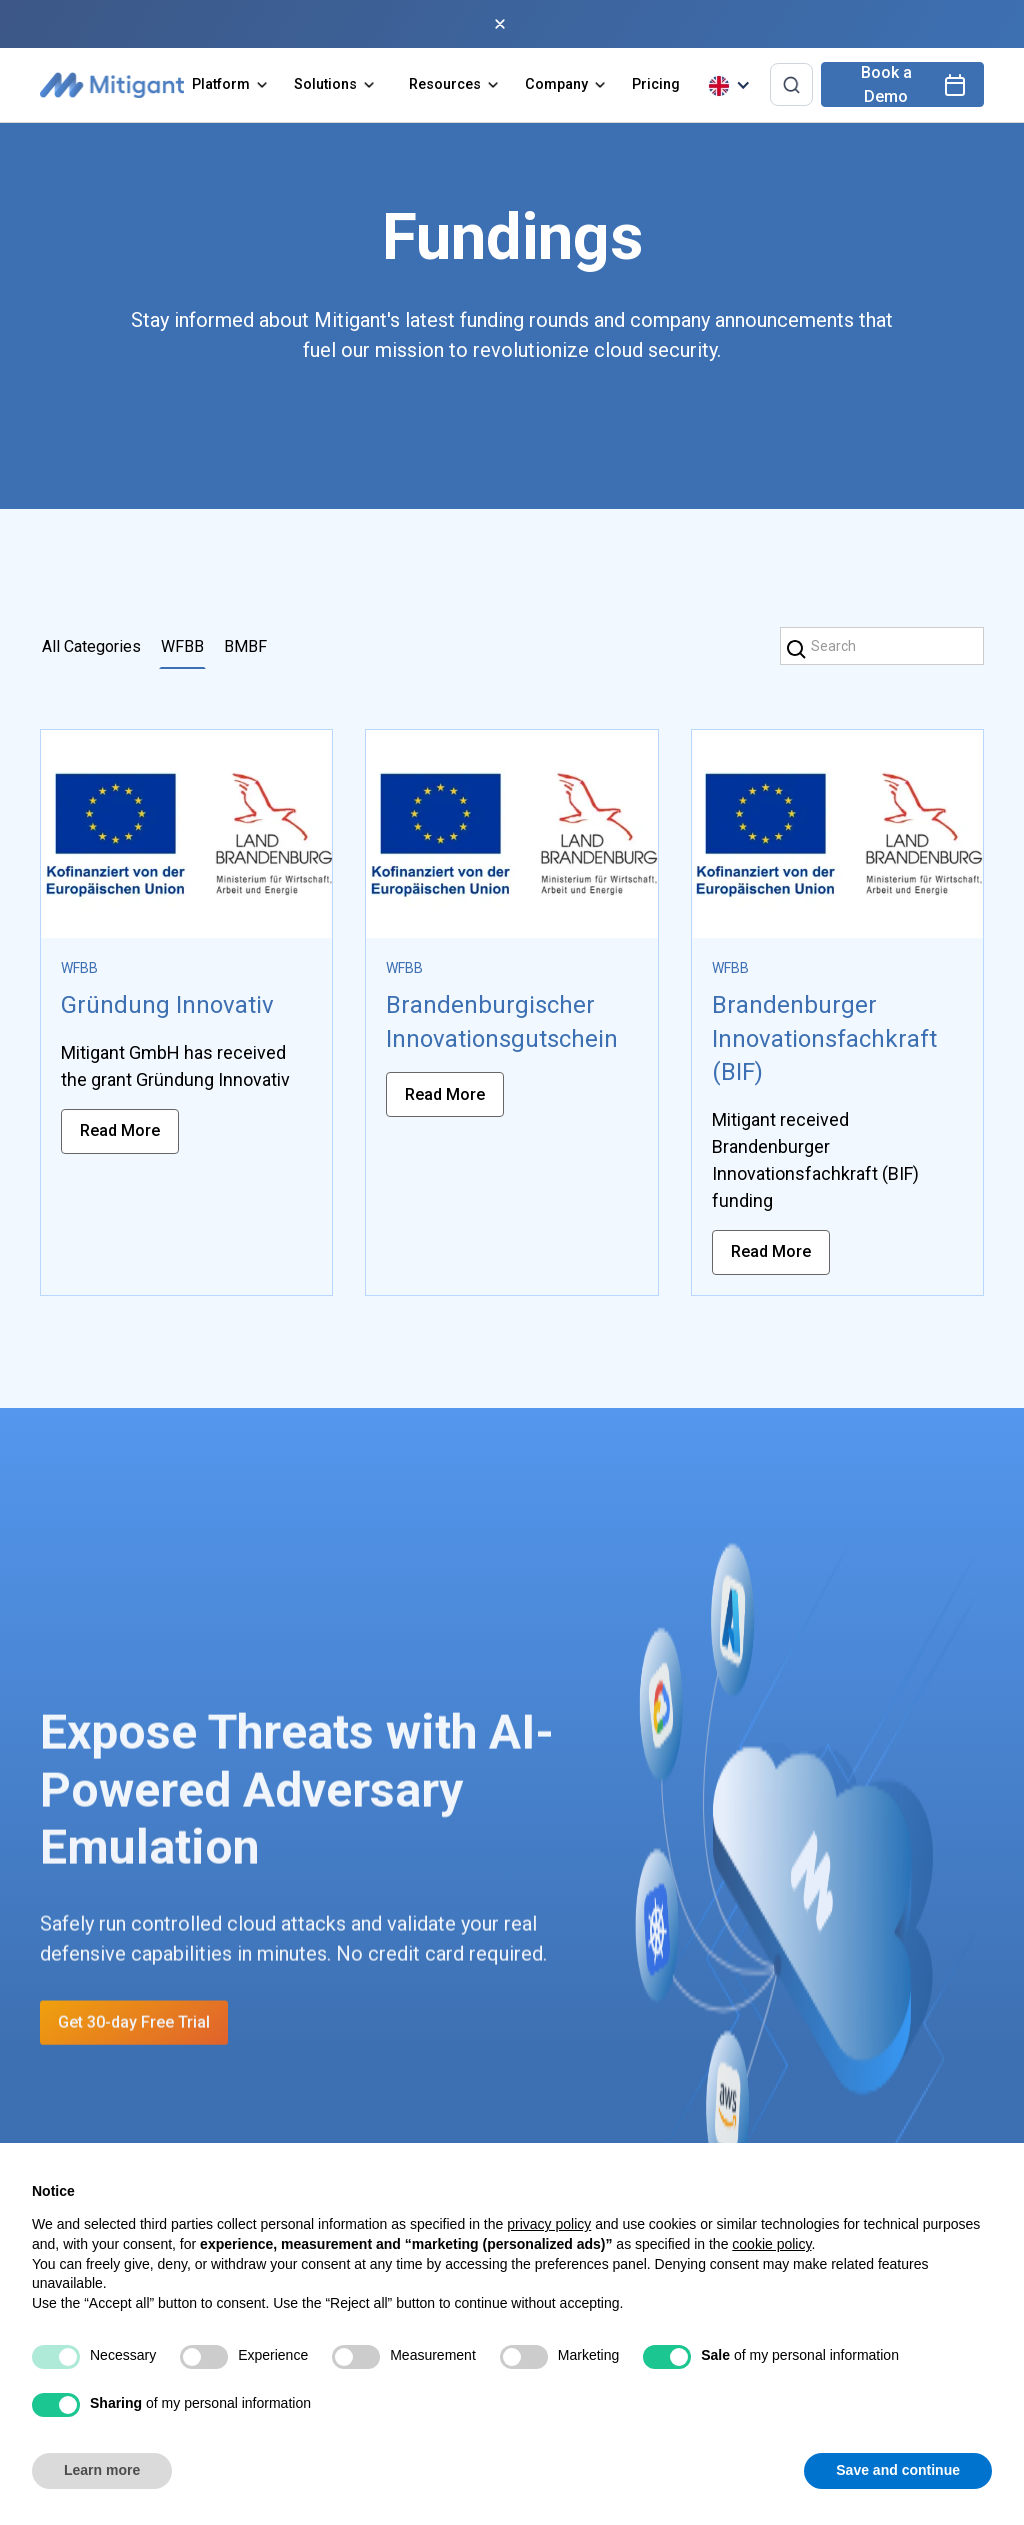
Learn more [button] (102, 2470)
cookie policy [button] (771, 2244)
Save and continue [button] (898, 2470)
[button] (231, 85)
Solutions (325, 84)
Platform (221, 84)
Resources (445, 84)
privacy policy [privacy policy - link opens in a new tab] (549, 2224)
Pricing (656, 84)
